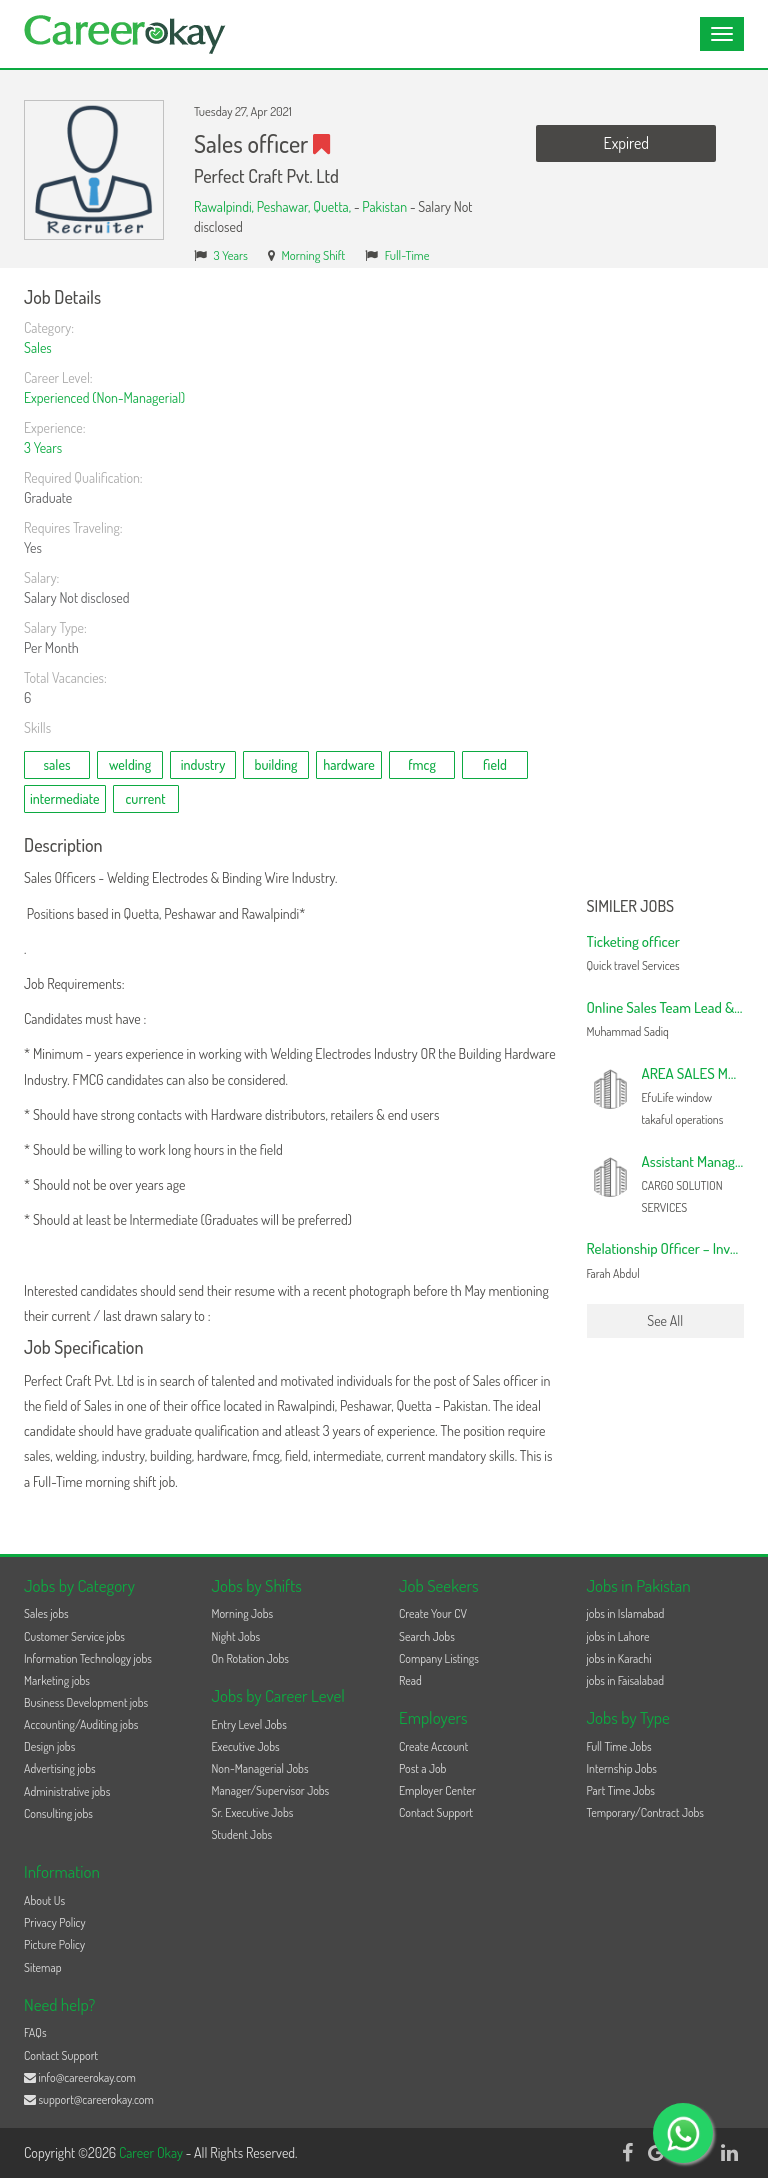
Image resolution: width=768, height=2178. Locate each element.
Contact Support (436, 1812)
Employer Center (437, 1790)
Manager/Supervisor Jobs (271, 1790)
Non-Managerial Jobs (260, 1768)
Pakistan (384, 206)
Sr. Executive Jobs (253, 1812)
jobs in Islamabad (626, 1613)
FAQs (35, 2032)
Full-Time (407, 255)
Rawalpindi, (225, 206)
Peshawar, (285, 206)
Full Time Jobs (619, 1746)
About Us (44, 1900)
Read (410, 1680)
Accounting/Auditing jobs (81, 1724)
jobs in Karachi (619, 1658)
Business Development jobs (86, 1702)
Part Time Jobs (621, 1790)
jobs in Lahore (618, 1636)
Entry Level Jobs (249, 1724)
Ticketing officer (633, 941)
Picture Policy (54, 1944)
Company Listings (439, 1658)
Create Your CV (433, 1613)
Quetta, (333, 206)
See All (665, 1320)
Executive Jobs (246, 1746)
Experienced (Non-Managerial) (104, 397)
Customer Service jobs (74, 1636)
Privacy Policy (55, 1922)
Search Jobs (427, 1636)
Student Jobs (242, 1834)
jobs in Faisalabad (625, 1680)
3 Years (231, 255)
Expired (626, 143)
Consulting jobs (58, 1813)
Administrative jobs (67, 1791)
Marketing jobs (57, 1680)
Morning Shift (313, 255)
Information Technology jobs (88, 1658)
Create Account (433, 1746)
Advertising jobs (60, 1768)
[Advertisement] (666, 588)
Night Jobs (236, 1636)
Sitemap (43, 1967)
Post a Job (422, 1768)
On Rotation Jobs (250, 1658)
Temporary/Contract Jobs (646, 1812)
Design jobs (49, 1746)
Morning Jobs (243, 1613)
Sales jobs (46, 1613)
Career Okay (152, 2152)
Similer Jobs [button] (631, 907)
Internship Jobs (622, 1768)
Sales (38, 347)
